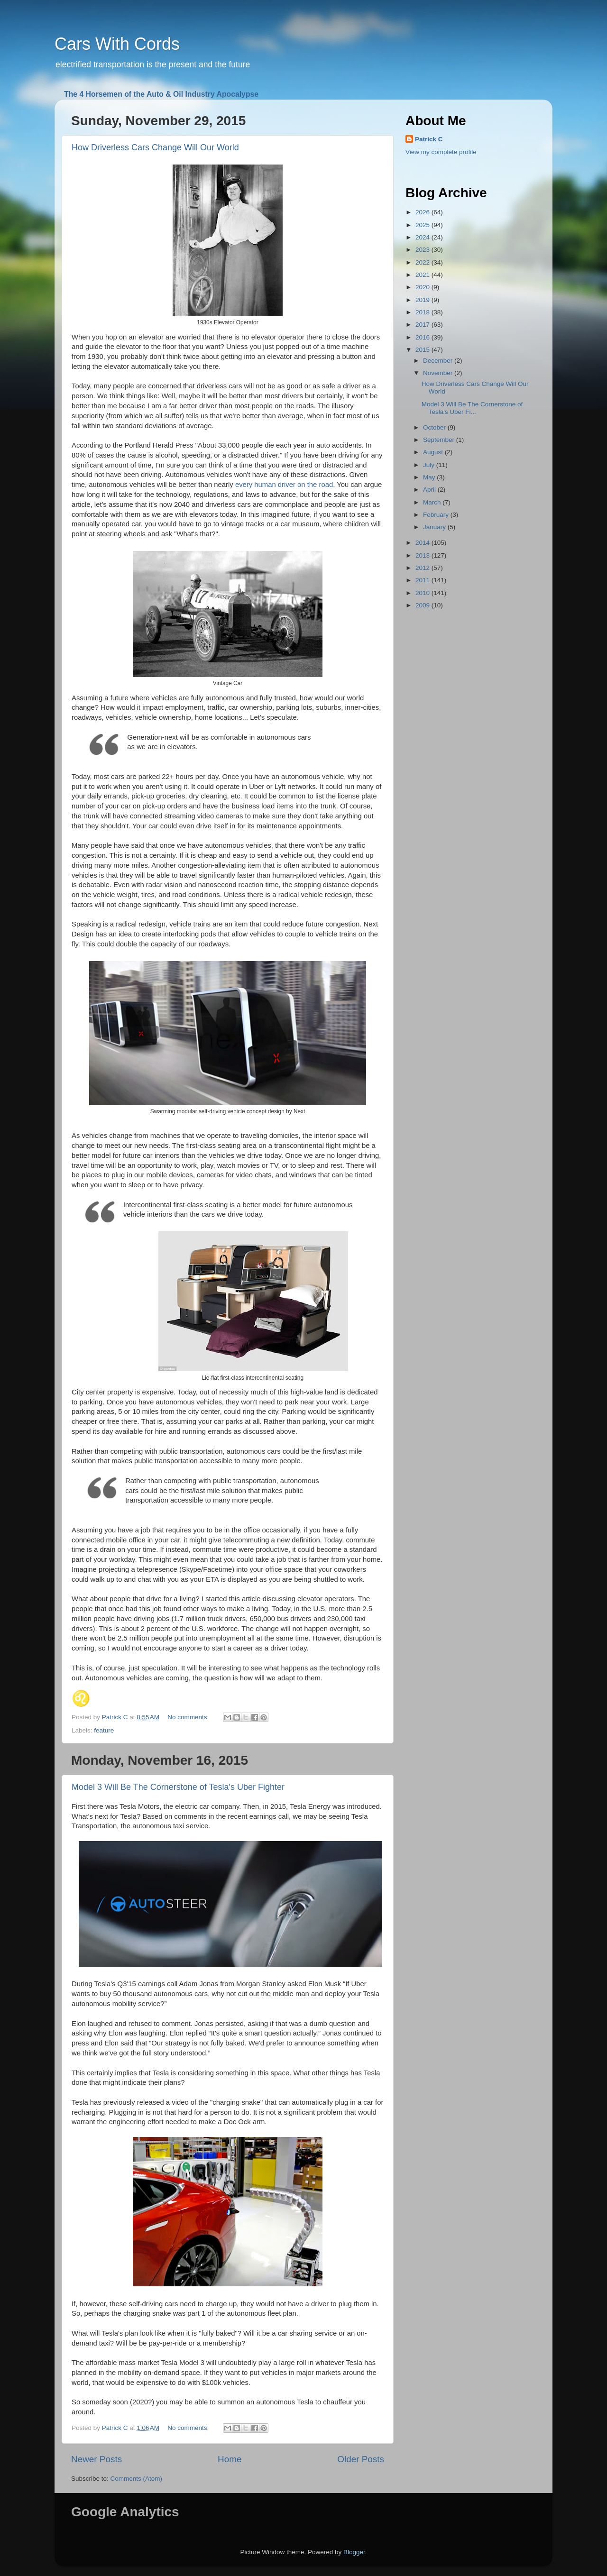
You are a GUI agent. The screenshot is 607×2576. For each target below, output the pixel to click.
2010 (423, 592)
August (434, 452)
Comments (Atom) (136, 2478)
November (438, 372)
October (435, 427)
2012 (423, 567)
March (432, 502)
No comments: (189, 1717)
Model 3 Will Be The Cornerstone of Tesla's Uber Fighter (178, 1787)
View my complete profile (441, 152)
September (439, 439)
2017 (423, 324)
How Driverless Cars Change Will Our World (155, 147)
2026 (423, 212)
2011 (423, 580)
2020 (423, 287)
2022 (423, 262)
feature (104, 1730)
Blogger (354, 2552)
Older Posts (360, 2459)
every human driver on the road (284, 484)
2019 (423, 299)
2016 (423, 337)
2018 (423, 312)
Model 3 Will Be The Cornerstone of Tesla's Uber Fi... (472, 408)
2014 (423, 542)
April (430, 489)
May (430, 477)
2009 (423, 605)
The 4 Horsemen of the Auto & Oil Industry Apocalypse (161, 94)
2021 (423, 274)
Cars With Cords (117, 44)
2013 (423, 555)
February (437, 514)
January (435, 527)
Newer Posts (96, 2459)
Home (229, 2459)
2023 (423, 249)
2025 (423, 225)
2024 (423, 237)
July (429, 464)
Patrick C (429, 139)
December (438, 360)
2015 (423, 349)
